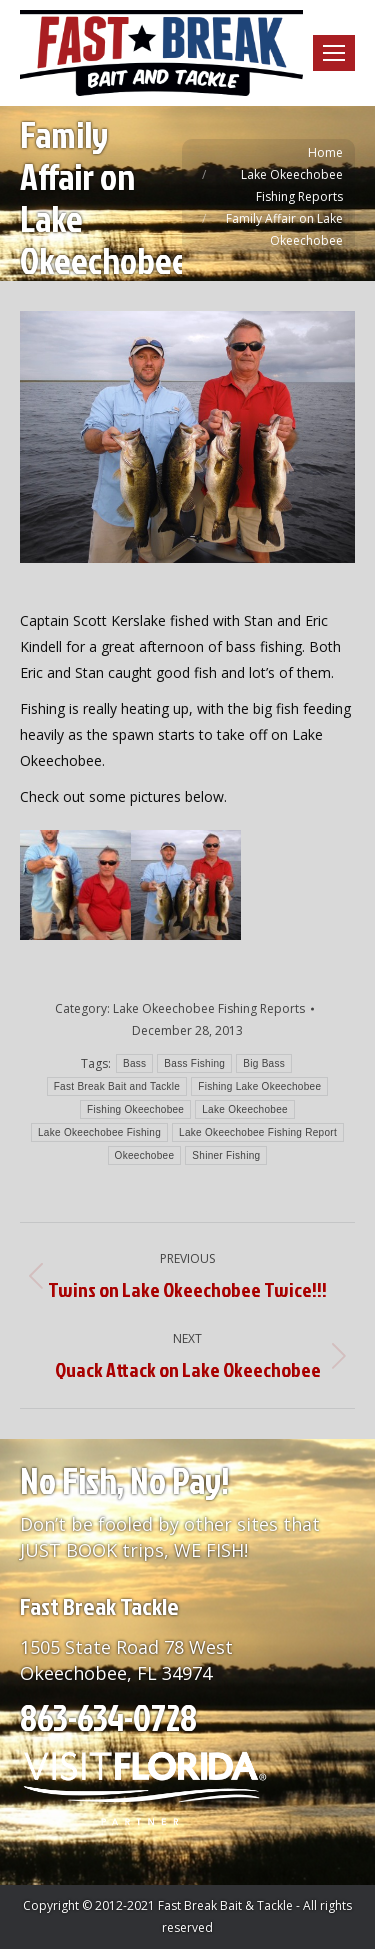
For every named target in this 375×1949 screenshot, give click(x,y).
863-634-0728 (108, 1717)
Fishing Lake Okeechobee (259, 1086)
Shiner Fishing (226, 1155)
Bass (134, 1063)
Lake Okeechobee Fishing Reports (209, 1008)
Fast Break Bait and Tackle (117, 1086)
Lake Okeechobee (245, 1109)
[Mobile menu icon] (334, 53)
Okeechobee (145, 1155)
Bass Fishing (194, 1063)
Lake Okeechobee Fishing (99, 1132)
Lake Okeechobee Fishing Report (258, 1132)
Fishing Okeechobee (135, 1109)
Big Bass (264, 1063)
